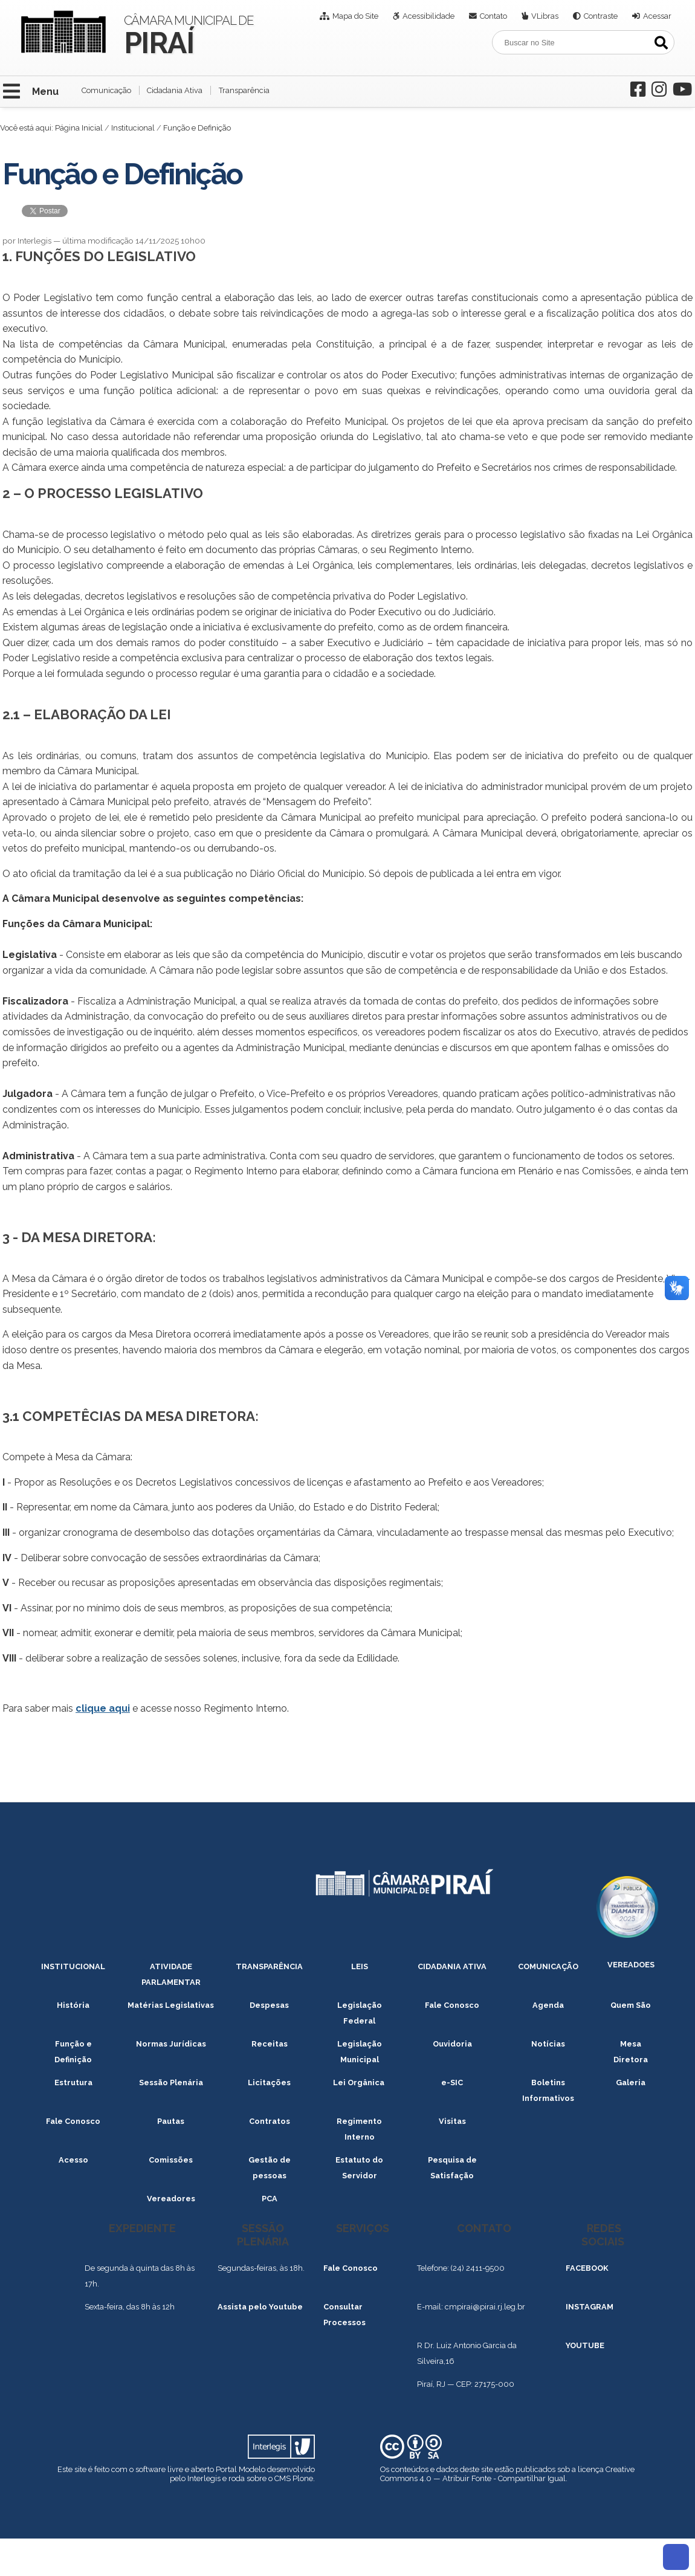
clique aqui (103, 1708)
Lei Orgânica (359, 2082)
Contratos (269, 2121)
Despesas (269, 2005)
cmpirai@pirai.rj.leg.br (485, 2306)
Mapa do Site (355, 16)
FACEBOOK (587, 2268)
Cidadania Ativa (174, 90)
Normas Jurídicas (171, 2043)
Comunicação (106, 90)
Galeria (630, 2082)
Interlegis (204, 2478)
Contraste (601, 16)
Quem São (630, 2005)
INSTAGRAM (589, 2306)
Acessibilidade (428, 16)
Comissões (171, 2159)
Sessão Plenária (171, 2082)
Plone (303, 2478)
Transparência (244, 90)
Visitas (452, 2121)
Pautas (170, 2121)
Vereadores (171, 2198)
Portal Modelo (240, 2469)
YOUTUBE (585, 2345)
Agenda (548, 2005)
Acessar (657, 16)
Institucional (133, 127)
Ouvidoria (452, 2043)
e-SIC (452, 2082)
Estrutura (73, 2082)
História (73, 2005)
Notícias (548, 2043)
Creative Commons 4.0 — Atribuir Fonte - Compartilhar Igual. (507, 2474)
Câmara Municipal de (189, 33)
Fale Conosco (452, 2005)
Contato (493, 16)
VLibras (544, 16)
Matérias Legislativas (171, 2005)
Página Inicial (79, 127)
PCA (269, 2198)
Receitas (269, 2043)
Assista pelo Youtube (260, 2306)
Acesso (73, 2159)
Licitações (269, 2082)
